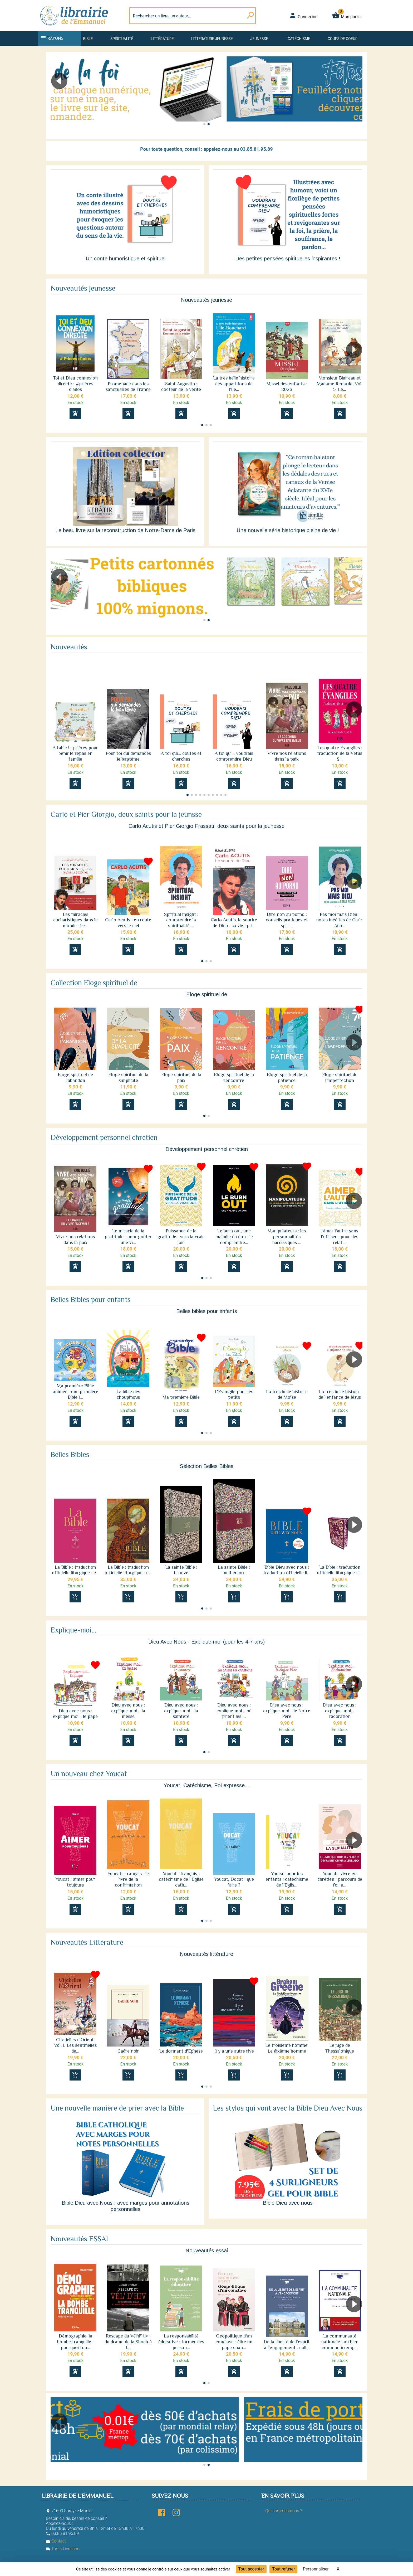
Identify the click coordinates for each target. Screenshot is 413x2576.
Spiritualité (121, 39)
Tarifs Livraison (62, 2548)
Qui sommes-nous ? (283, 2510)
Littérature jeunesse (212, 39)
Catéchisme (299, 39)
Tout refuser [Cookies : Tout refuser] (283, 2569)
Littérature (162, 39)
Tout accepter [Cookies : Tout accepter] (251, 2569)
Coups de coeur (342, 39)
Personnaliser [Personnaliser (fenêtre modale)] (316, 2569)
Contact (56, 2541)
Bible (88, 39)
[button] (356, 95)
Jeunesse (259, 39)
